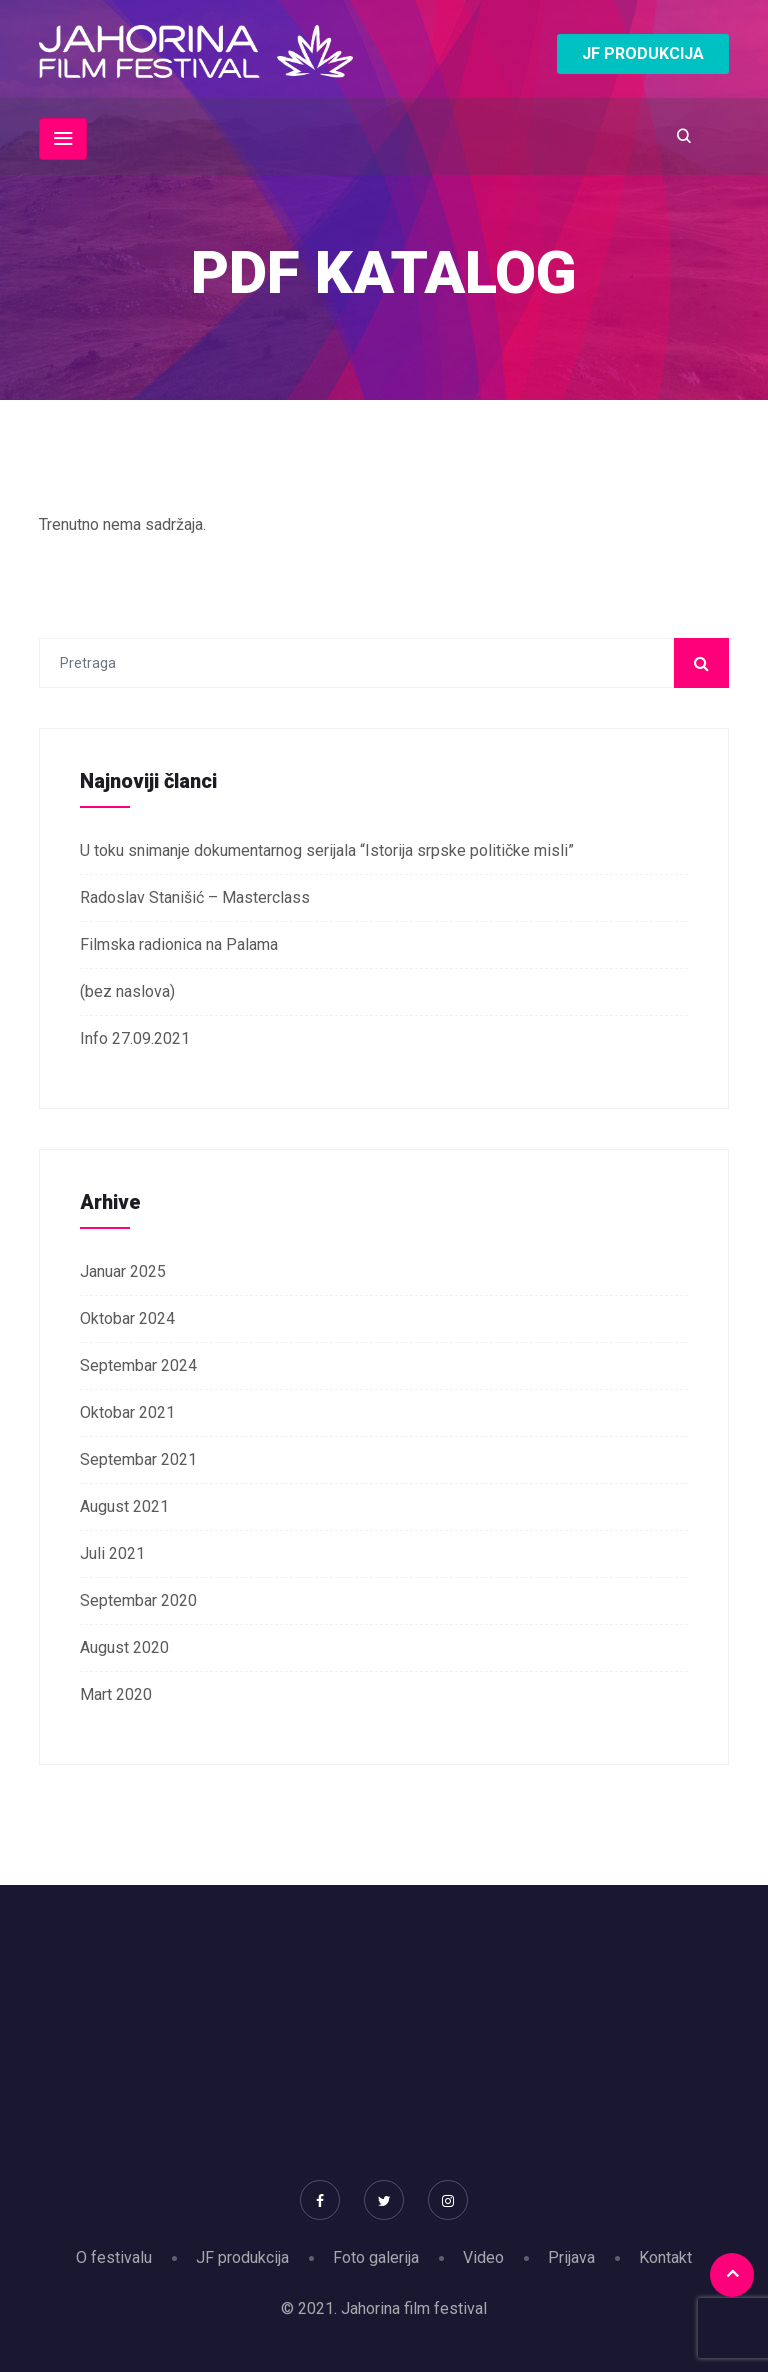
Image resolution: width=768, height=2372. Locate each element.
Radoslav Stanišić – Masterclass (195, 897)
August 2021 (124, 1506)
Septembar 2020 (138, 1600)
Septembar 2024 (138, 1365)
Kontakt (665, 2257)
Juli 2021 (112, 1553)
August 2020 (124, 1647)
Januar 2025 (123, 1271)
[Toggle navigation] (63, 139)
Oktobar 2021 (127, 1412)
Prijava (571, 2257)
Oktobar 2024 (127, 1318)
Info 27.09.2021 (135, 1038)
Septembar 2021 (138, 1459)
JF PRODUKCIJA (643, 53)
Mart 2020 (116, 1694)
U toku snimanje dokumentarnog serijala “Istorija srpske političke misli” (327, 850)
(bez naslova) (127, 991)
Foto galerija (376, 2257)
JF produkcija (242, 2257)
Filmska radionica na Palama (179, 944)
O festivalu (114, 2257)
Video (483, 2257)
